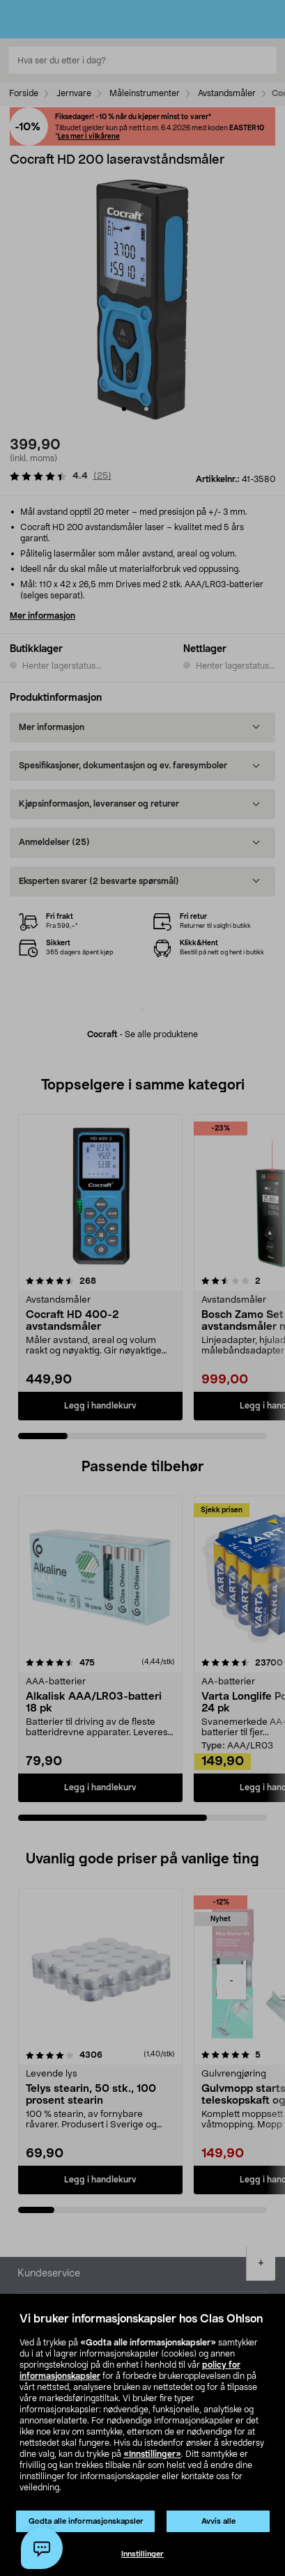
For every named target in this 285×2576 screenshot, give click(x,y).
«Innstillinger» (152, 2454)
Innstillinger (142, 2554)
